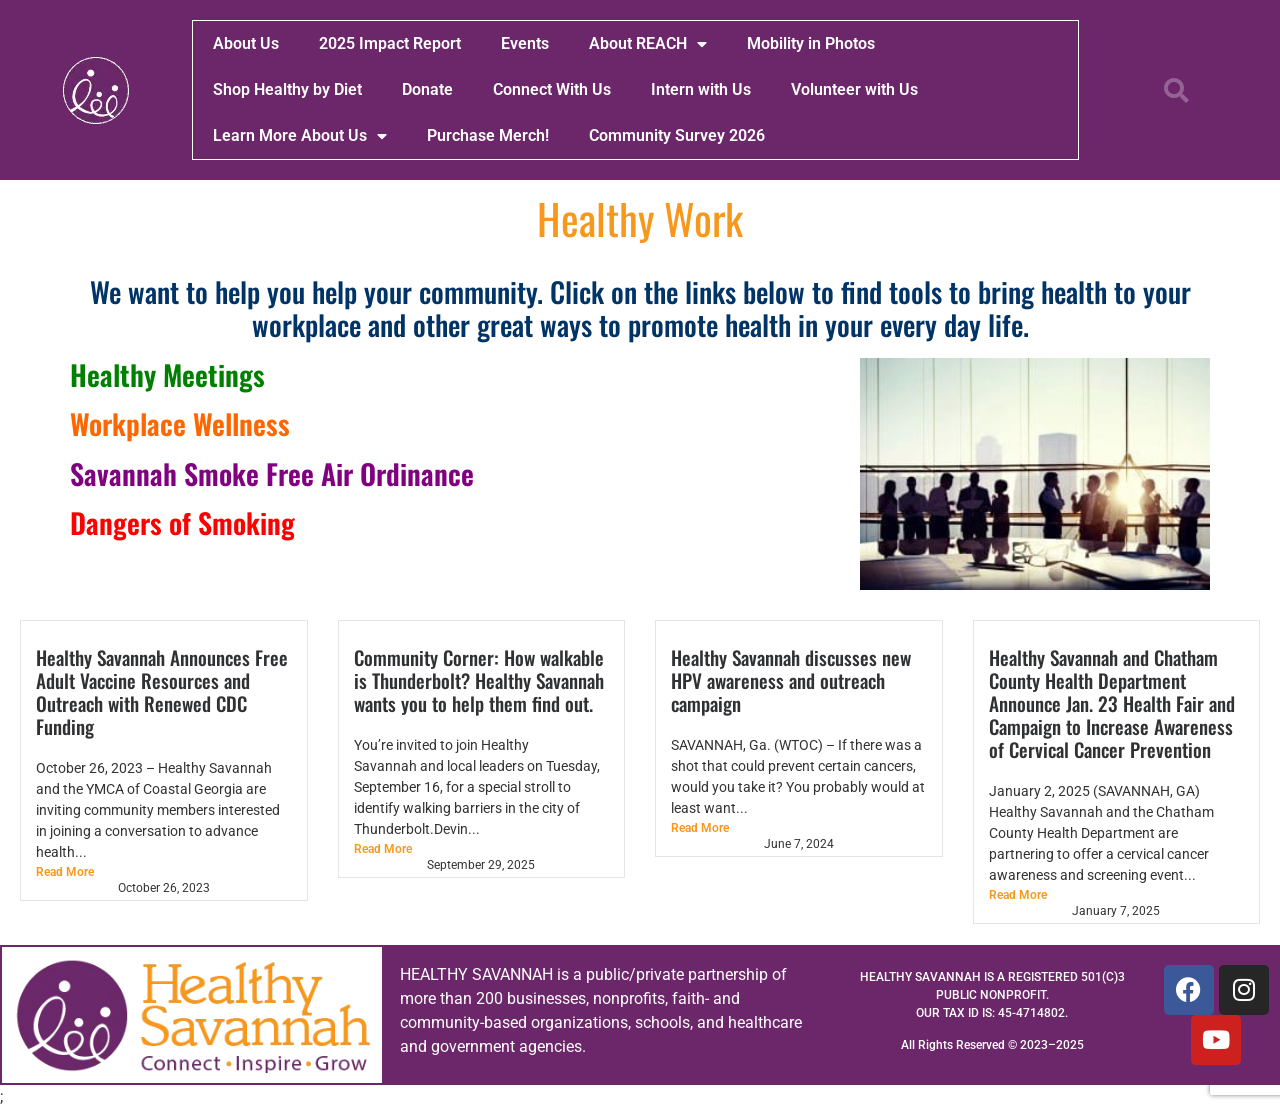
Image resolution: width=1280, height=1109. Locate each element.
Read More (65, 872)
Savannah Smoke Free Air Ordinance (272, 473)
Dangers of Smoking (182, 522)
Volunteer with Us (854, 89)
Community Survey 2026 (677, 135)
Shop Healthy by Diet (287, 89)
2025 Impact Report (390, 43)
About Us (246, 43)
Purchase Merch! (488, 135)
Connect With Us (552, 89)
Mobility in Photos (811, 43)
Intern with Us (701, 89)
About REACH (648, 44)
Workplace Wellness (180, 423)
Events (525, 43)
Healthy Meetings (167, 374)
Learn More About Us (300, 136)
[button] (1177, 90)
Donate (427, 89)
